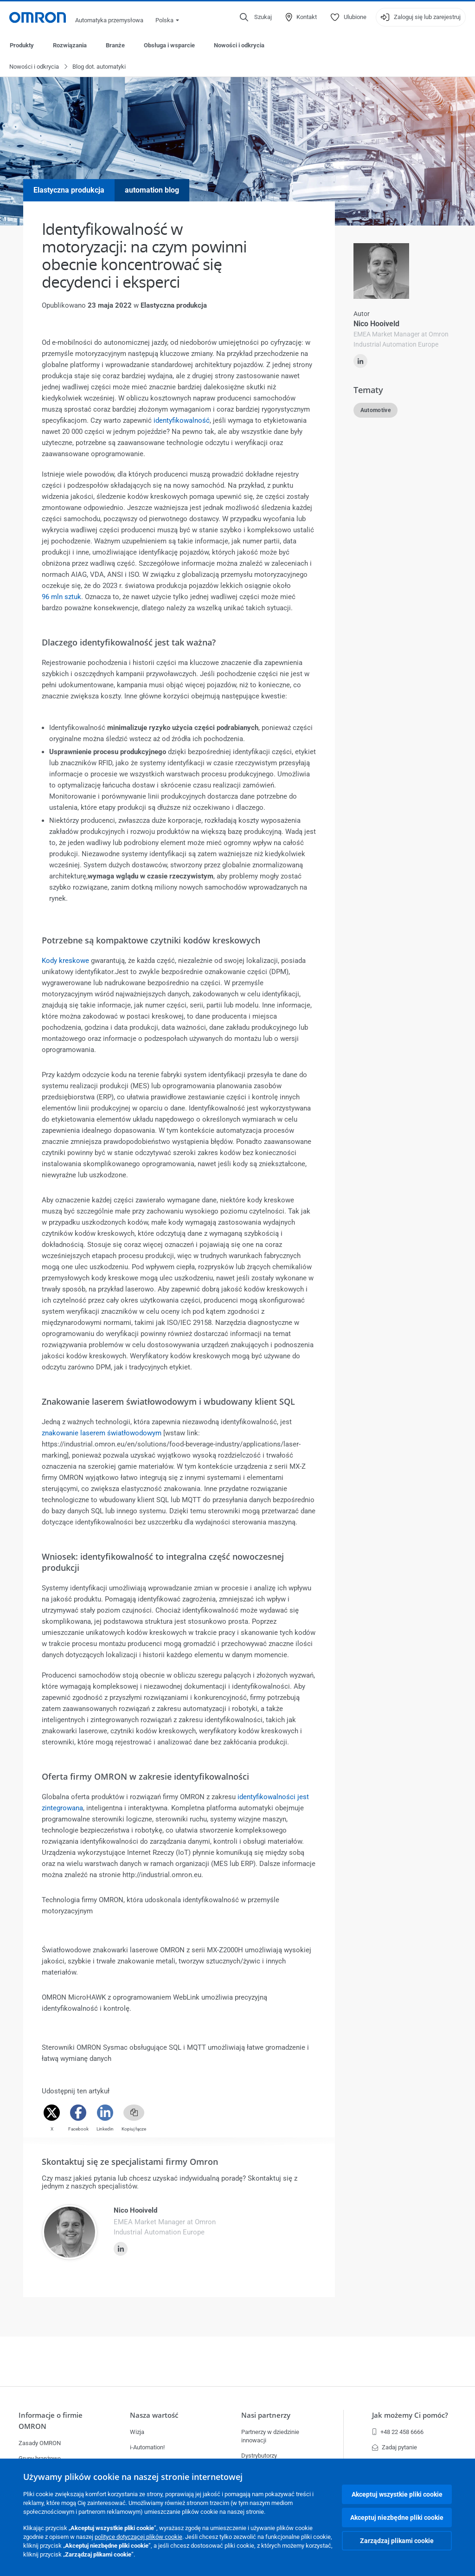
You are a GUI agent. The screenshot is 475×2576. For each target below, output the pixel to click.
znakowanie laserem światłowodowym (101, 1433)
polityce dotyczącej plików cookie (138, 2536)
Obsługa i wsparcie (169, 45)
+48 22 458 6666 (398, 2431)
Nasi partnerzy (265, 2415)
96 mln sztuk (61, 597)
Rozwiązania (70, 45)
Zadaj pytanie (394, 2447)
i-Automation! (147, 2447)
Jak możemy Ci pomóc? (410, 2415)
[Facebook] (78, 2113)
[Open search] (255, 17)
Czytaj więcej (367, 497)
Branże (115, 45)
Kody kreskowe (65, 961)
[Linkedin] (105, 2113)
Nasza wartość (154, 2415)
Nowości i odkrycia (239, 45)
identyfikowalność (182, 421)
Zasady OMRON (40, 2443)
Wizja (137, 2431)
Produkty (22, 45)
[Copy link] (133, 2113)
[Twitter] (52, 2113)
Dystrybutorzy (259, 2455)
